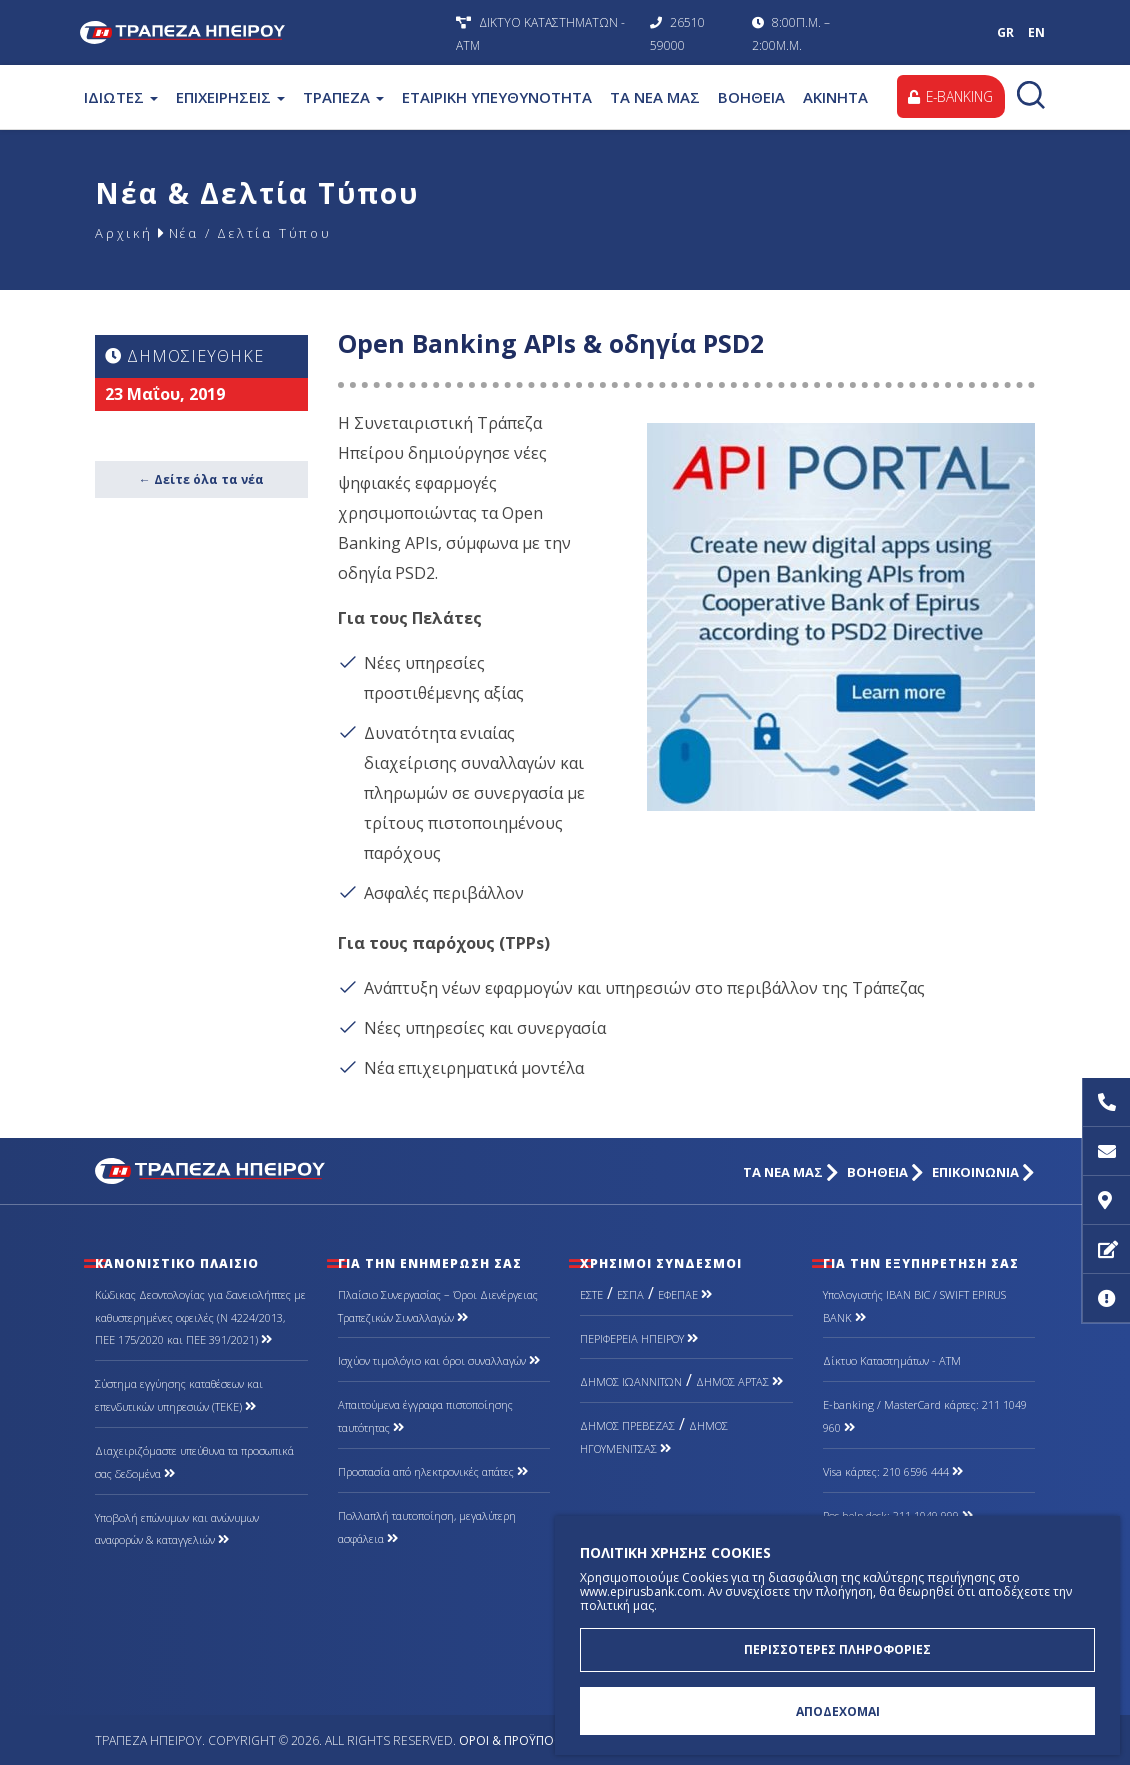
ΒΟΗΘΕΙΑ (751, 97)
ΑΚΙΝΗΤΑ (835, 97)
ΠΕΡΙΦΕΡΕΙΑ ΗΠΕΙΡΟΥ (639, 1338)
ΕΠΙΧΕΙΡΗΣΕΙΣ (230, 97)
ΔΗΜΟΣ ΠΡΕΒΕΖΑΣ (627, 1425)
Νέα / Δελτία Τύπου (262, 232)
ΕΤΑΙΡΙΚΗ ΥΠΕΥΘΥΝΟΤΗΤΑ (497, 97)
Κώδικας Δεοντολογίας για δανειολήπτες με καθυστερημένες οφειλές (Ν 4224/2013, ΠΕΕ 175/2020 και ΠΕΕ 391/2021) (200, 1317)
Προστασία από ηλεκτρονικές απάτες (433, 1471)
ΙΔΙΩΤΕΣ (121, 97)
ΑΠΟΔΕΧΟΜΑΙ (838, 1710)
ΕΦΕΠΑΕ (685, 1294)
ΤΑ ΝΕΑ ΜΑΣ (655, 97)
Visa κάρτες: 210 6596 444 (893, 1471)
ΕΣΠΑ (630, 1294)
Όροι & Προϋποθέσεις (526, 1740)
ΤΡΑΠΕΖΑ (343, 97)
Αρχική (125, 232)
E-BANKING (948, 96)
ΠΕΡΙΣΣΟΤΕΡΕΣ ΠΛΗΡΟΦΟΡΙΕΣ (837, 1647)
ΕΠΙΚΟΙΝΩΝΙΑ (983, 1172)
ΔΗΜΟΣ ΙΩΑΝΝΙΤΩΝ (631, 1381)
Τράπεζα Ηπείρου (263, 32)
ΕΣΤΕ (591, 1294)
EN (1036, 32)
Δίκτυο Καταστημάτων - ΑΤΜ (892, 1360)
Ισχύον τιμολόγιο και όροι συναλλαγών (439, 1360)
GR (1005, 32)
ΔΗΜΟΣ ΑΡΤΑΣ (739, 1381)
